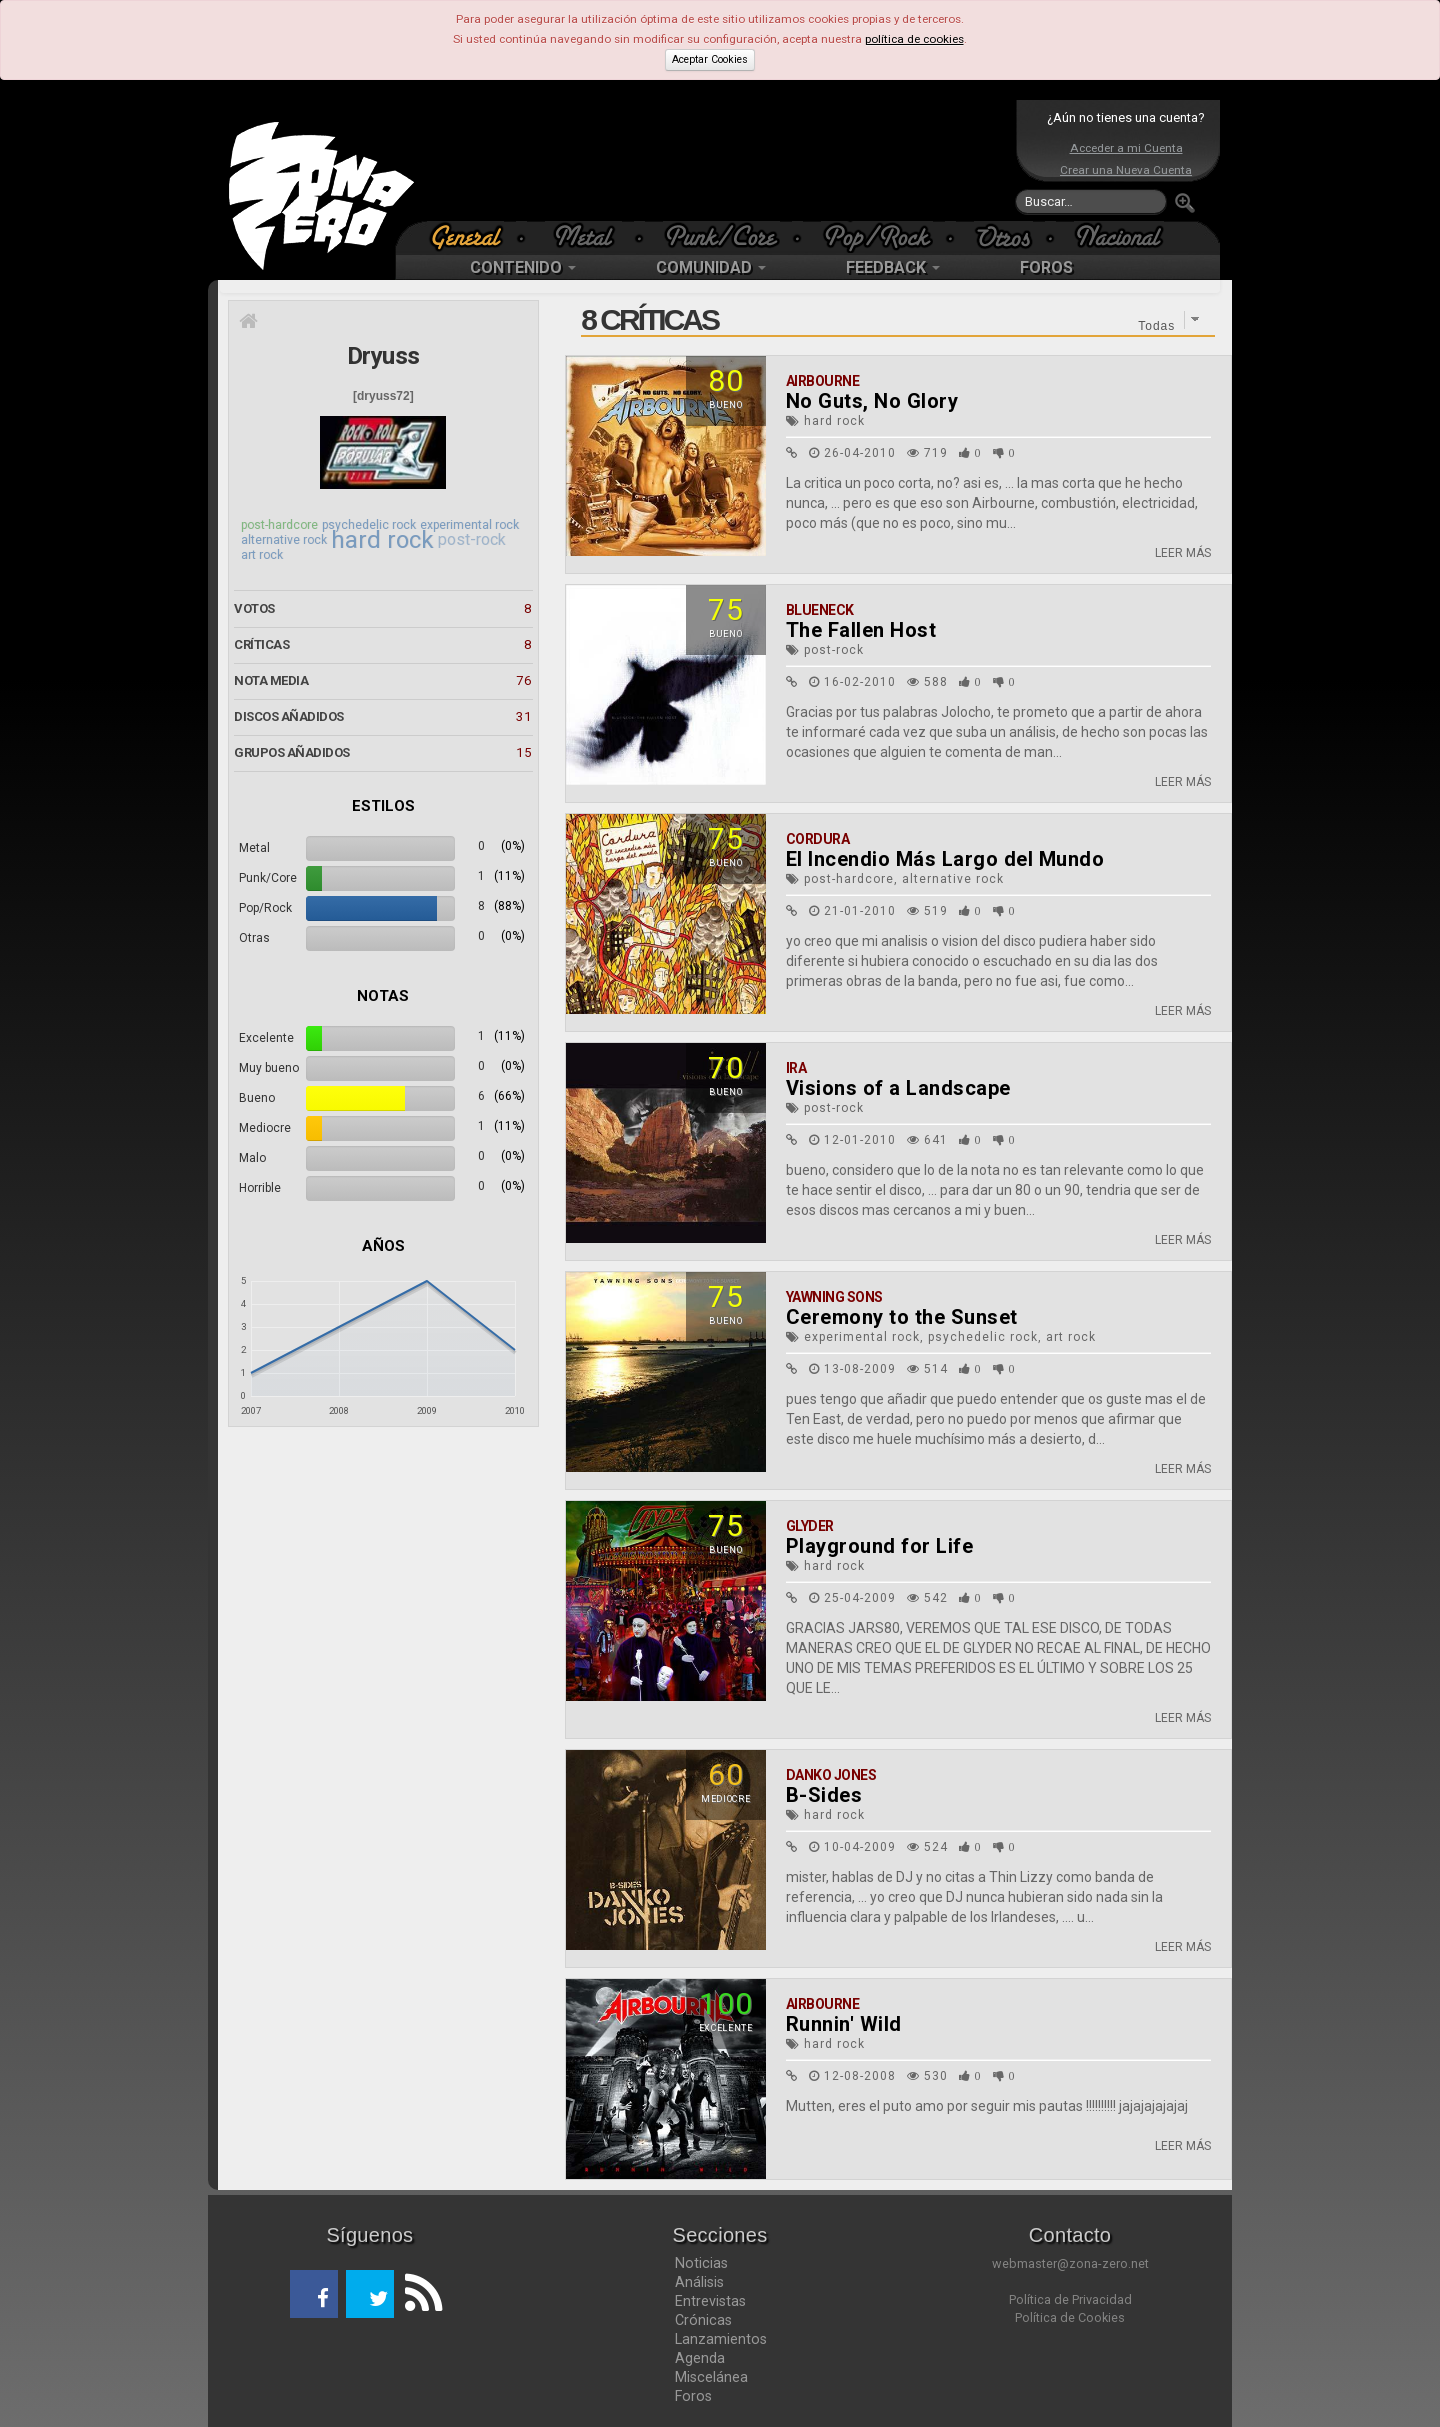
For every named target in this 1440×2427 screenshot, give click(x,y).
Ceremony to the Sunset (902, 1317)
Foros (693, 2396)
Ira (796, 1068)
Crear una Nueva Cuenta (1126, 170)
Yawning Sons (834, 1297)
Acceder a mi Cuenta (1126, 148)
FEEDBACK (893, 267)
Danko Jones (831, 1775)
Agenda (700, 2358)
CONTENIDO (523, 267)
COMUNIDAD (711, 267)
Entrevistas (710, 2301)
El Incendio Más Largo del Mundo (945, 859)
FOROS (1046, 267)
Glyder (810, 1526)
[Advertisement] (715, 160)
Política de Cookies (1070, 2317)
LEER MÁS (1183, 553)
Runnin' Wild (844, 2024)
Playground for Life (880, 1546)
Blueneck (820, 610)
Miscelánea (711, 2377)
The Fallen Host (861, 630)
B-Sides (824, 1795)
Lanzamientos (721, 2339)
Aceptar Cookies (710, 59)
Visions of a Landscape (898, 1088)
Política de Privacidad (1070, 2299)
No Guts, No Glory (872, 401)
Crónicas (703, 2320)
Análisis (699, 2282)
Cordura (818, 839)
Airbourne (823, 381)
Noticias (701, 2263)
